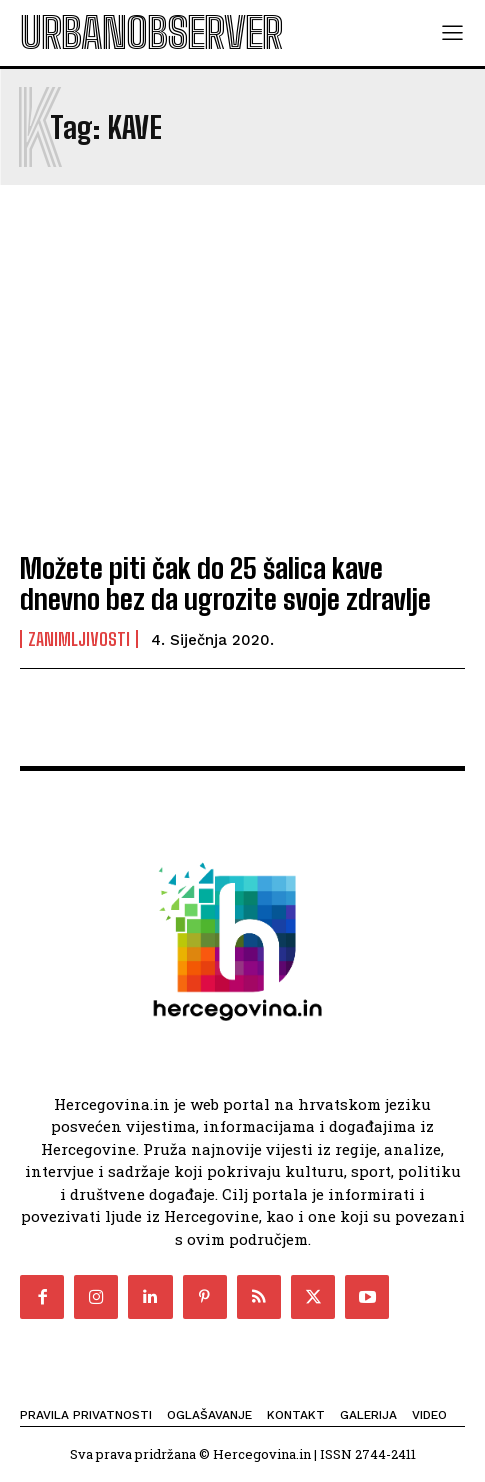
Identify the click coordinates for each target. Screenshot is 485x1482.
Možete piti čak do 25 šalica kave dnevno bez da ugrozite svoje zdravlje (225, 583)
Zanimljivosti (79, 639)
